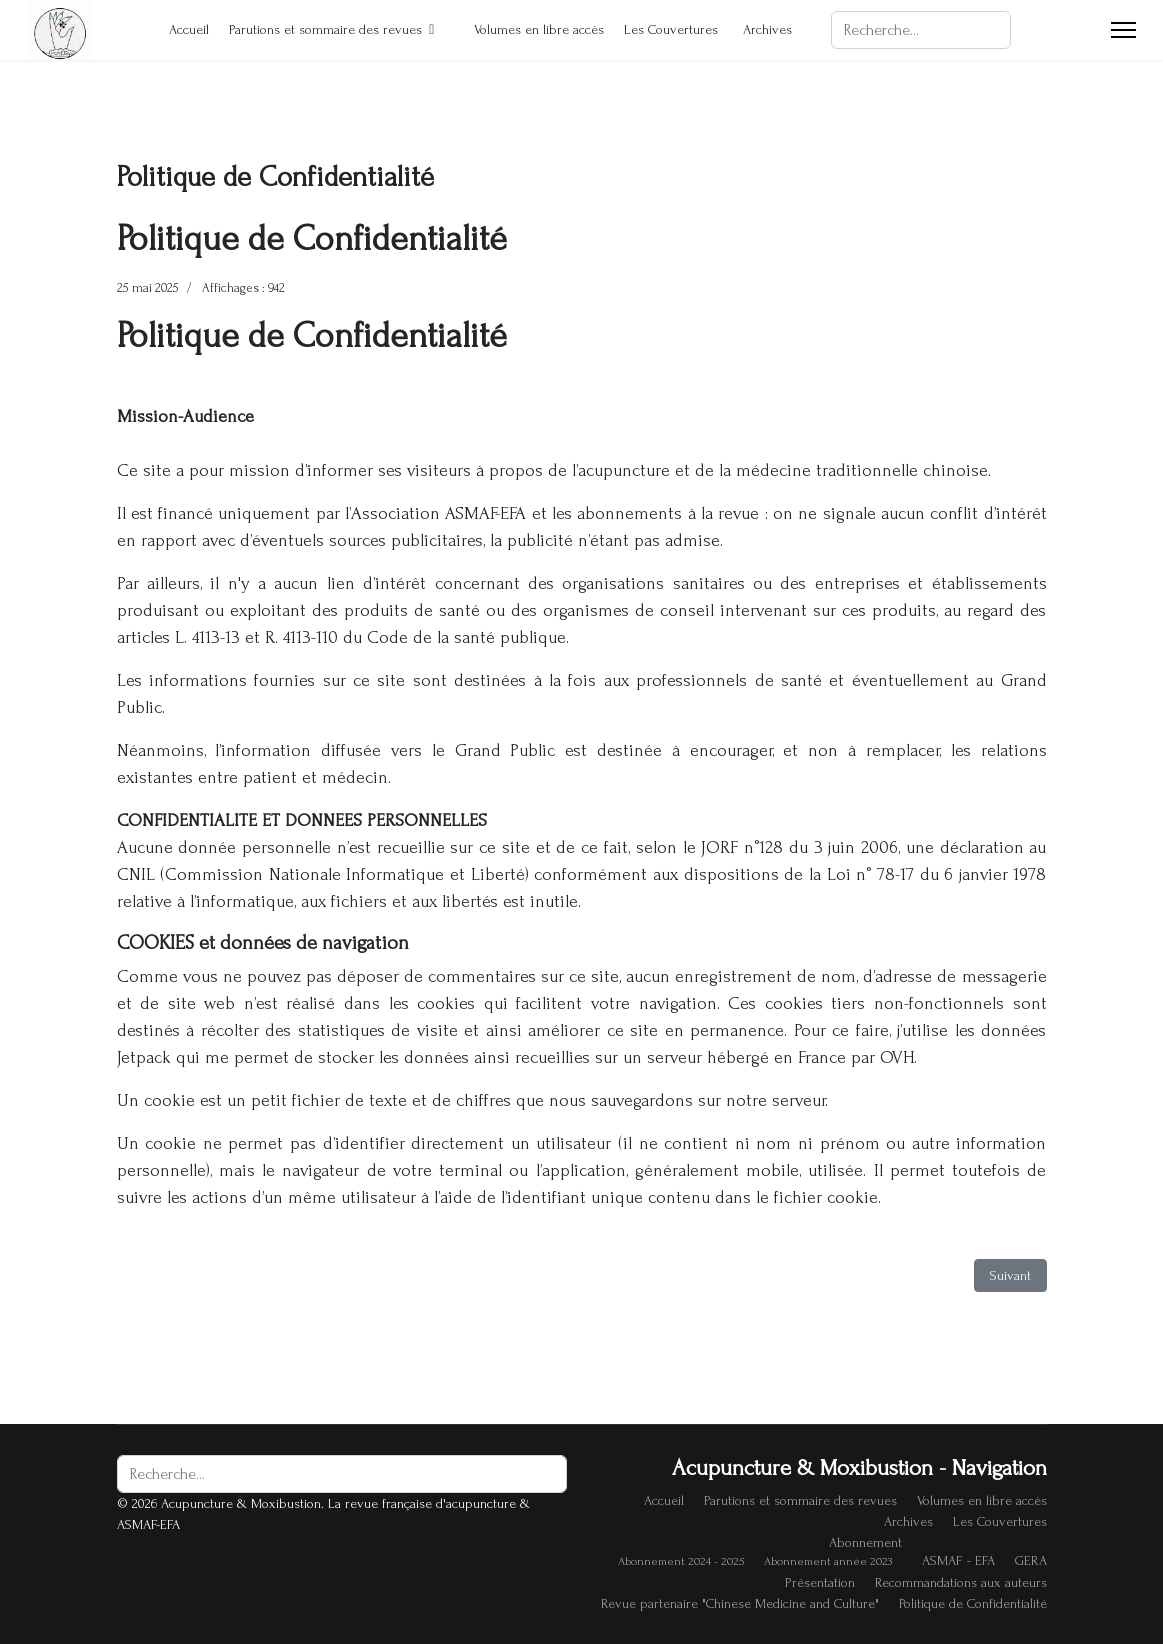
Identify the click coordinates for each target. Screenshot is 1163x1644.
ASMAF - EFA (958, 1560)
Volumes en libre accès (529, 29)
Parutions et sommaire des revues (325, 29)
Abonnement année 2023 (828, 1561)
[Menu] (1123, 30)
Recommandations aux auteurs (961, 1582)
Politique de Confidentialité (973, 1603)
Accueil (179, 29)
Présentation (820, 1582)
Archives (767, 29)
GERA (1031, 1560)
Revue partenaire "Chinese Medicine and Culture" (740, 1603)
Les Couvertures (671, 29)
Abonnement (865, 1542)
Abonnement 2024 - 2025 (681, 1561)
